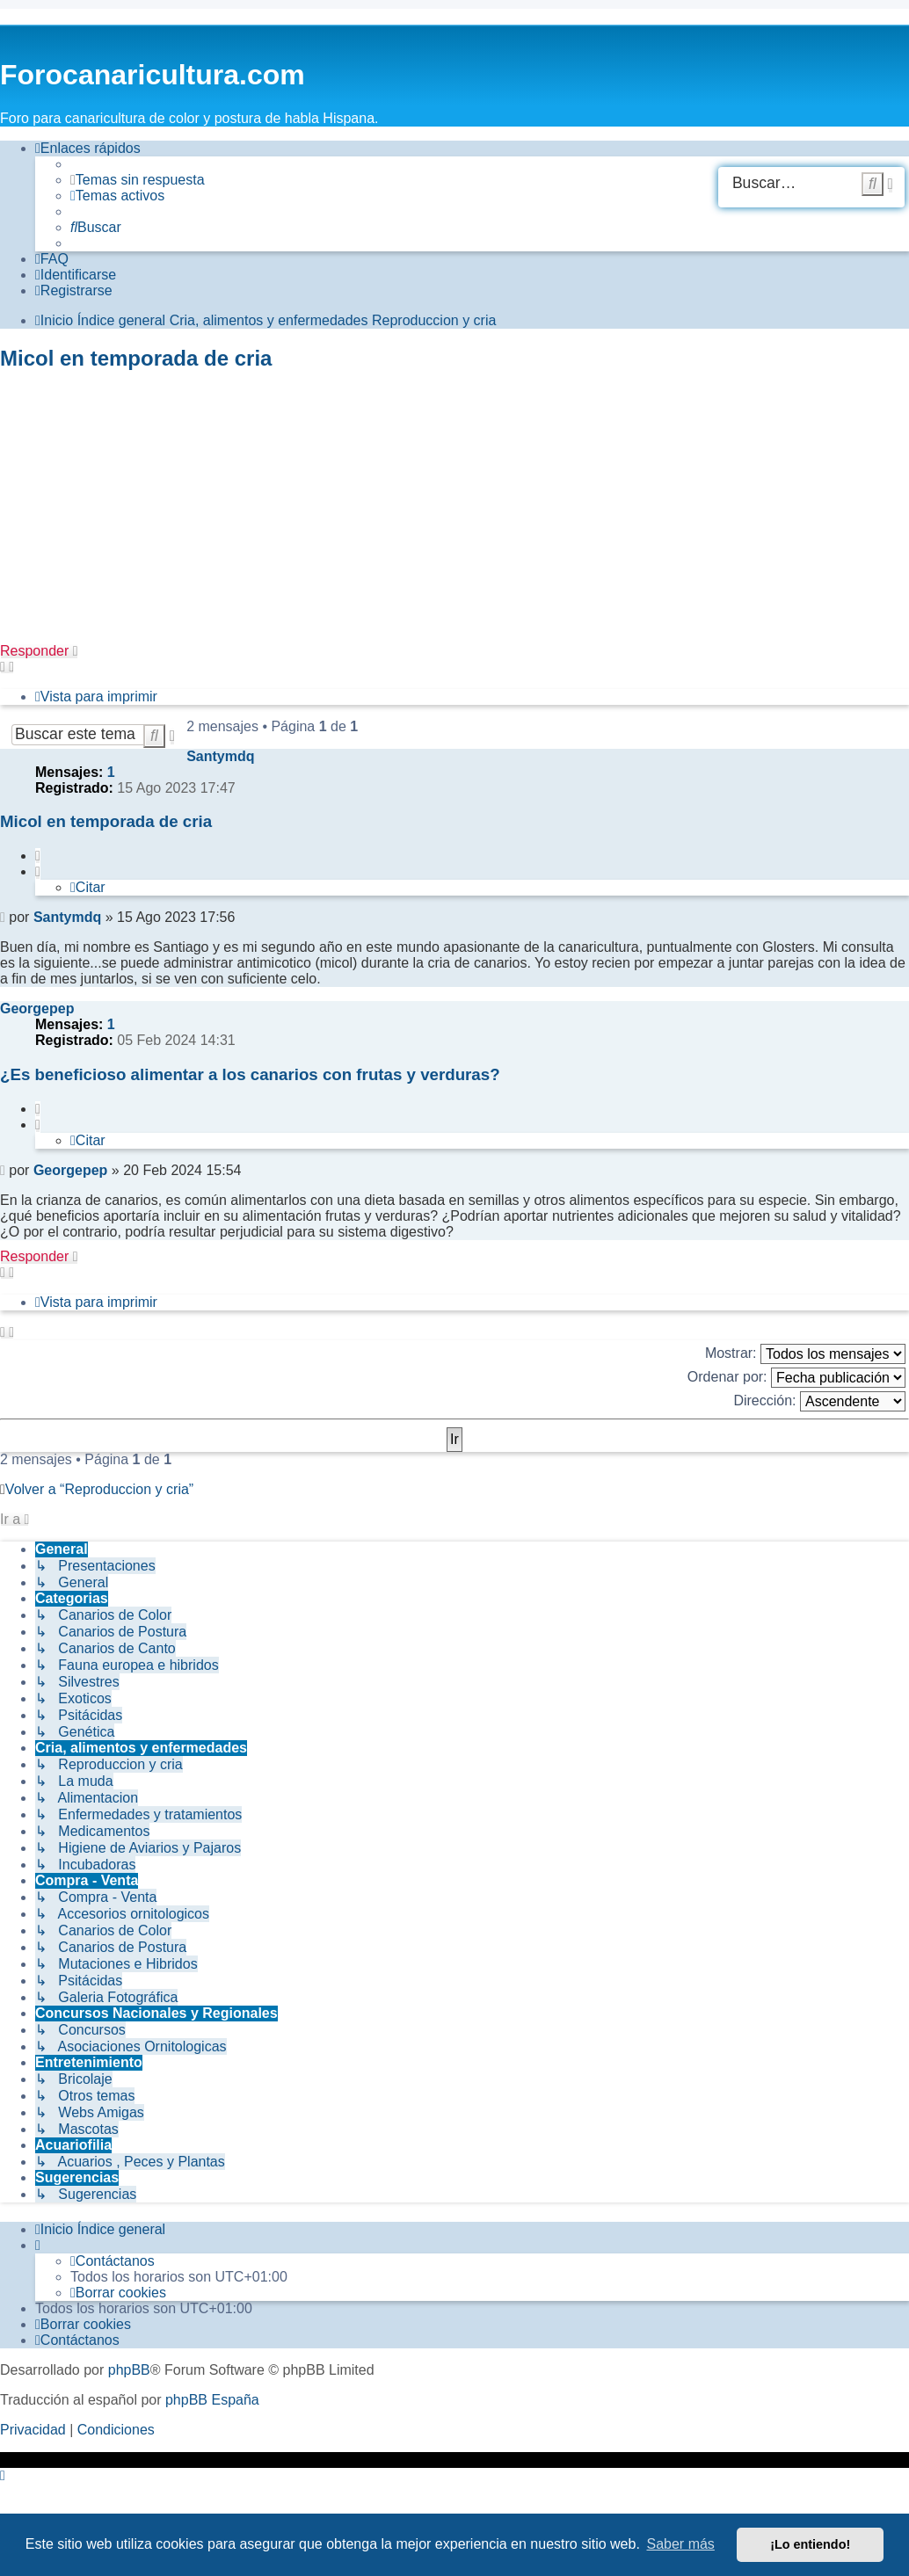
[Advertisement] (454, 511)
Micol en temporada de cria (136, 358)
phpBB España (212, 2399)
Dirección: (819, 1401)
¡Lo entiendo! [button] (810, 2544)
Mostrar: (805, 1354)
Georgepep (37, 1008)
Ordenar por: (796, 1378)
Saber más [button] (681, 2543)
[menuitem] (137, 180)
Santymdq (220, 756)
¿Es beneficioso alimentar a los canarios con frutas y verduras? (250, 1074)
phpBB (129, 2369)
